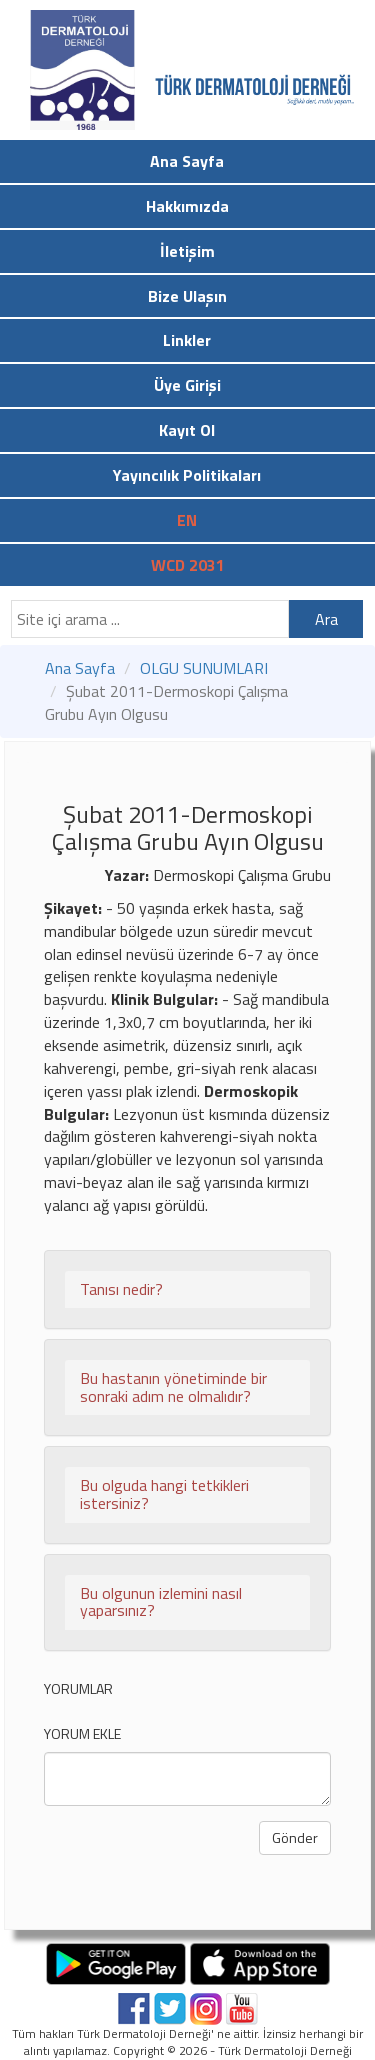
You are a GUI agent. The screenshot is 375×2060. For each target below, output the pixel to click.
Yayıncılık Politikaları (187, 475)
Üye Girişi (187, 385)
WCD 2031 (188, 565)
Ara (326, 619)
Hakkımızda (187, 206)
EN (187, 520)
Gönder (295, 1837)
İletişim (187, 251)
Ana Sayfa (187, 161)
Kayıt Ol (187, 430)
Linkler (187, 340)
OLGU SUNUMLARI (204, 668)
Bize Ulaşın (187, 296)
